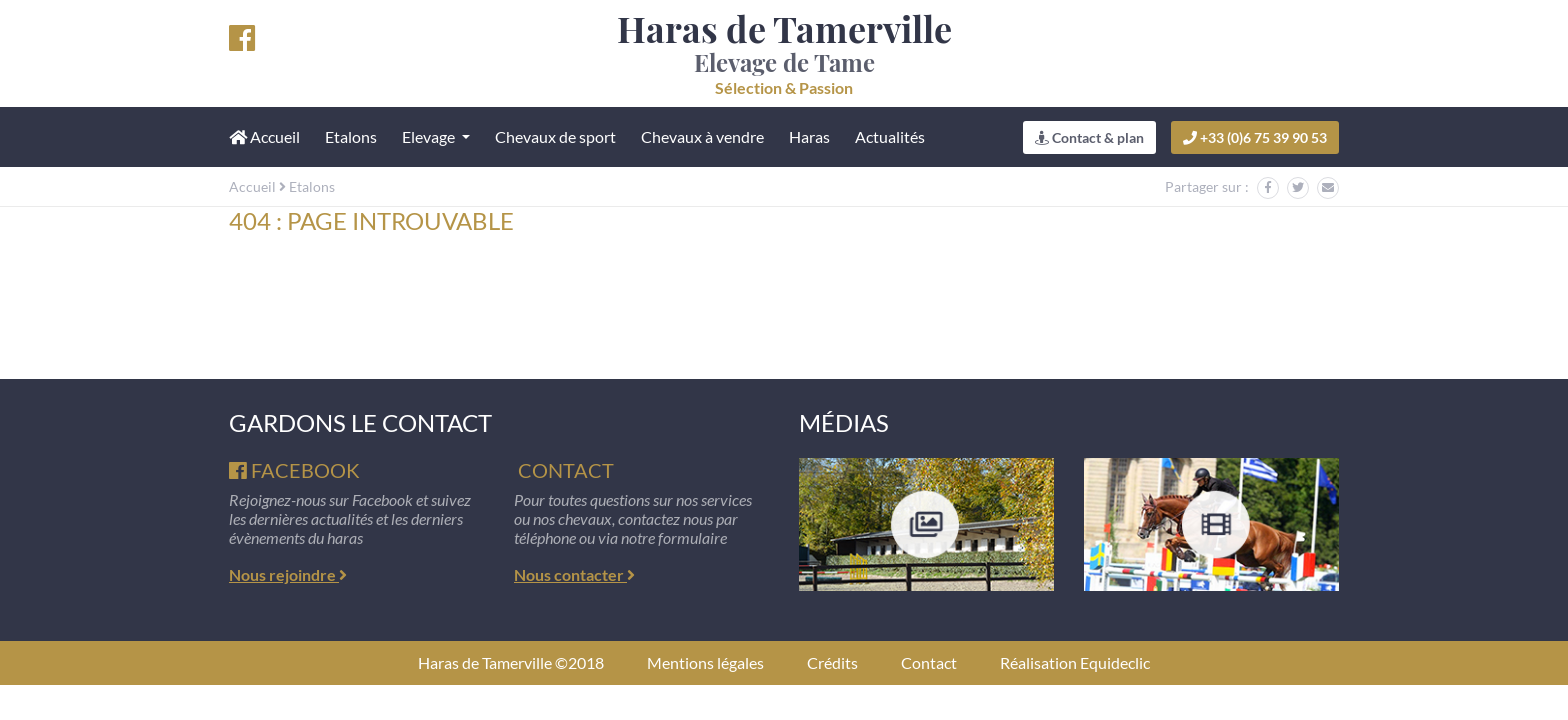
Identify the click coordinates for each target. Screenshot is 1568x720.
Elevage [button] (430, 136)
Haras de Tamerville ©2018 (511, 662)
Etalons (351, 136)
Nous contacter (574, 574)
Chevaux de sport (555, 136)
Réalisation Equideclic (1075, 662)
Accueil (252, 186)
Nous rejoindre (288, 574)
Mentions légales (705, 662)
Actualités (890, 136)
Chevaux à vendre (702, 136)
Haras (809, 136)
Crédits (832, 662)
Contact (929, 662)
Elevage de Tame (784, 53)
